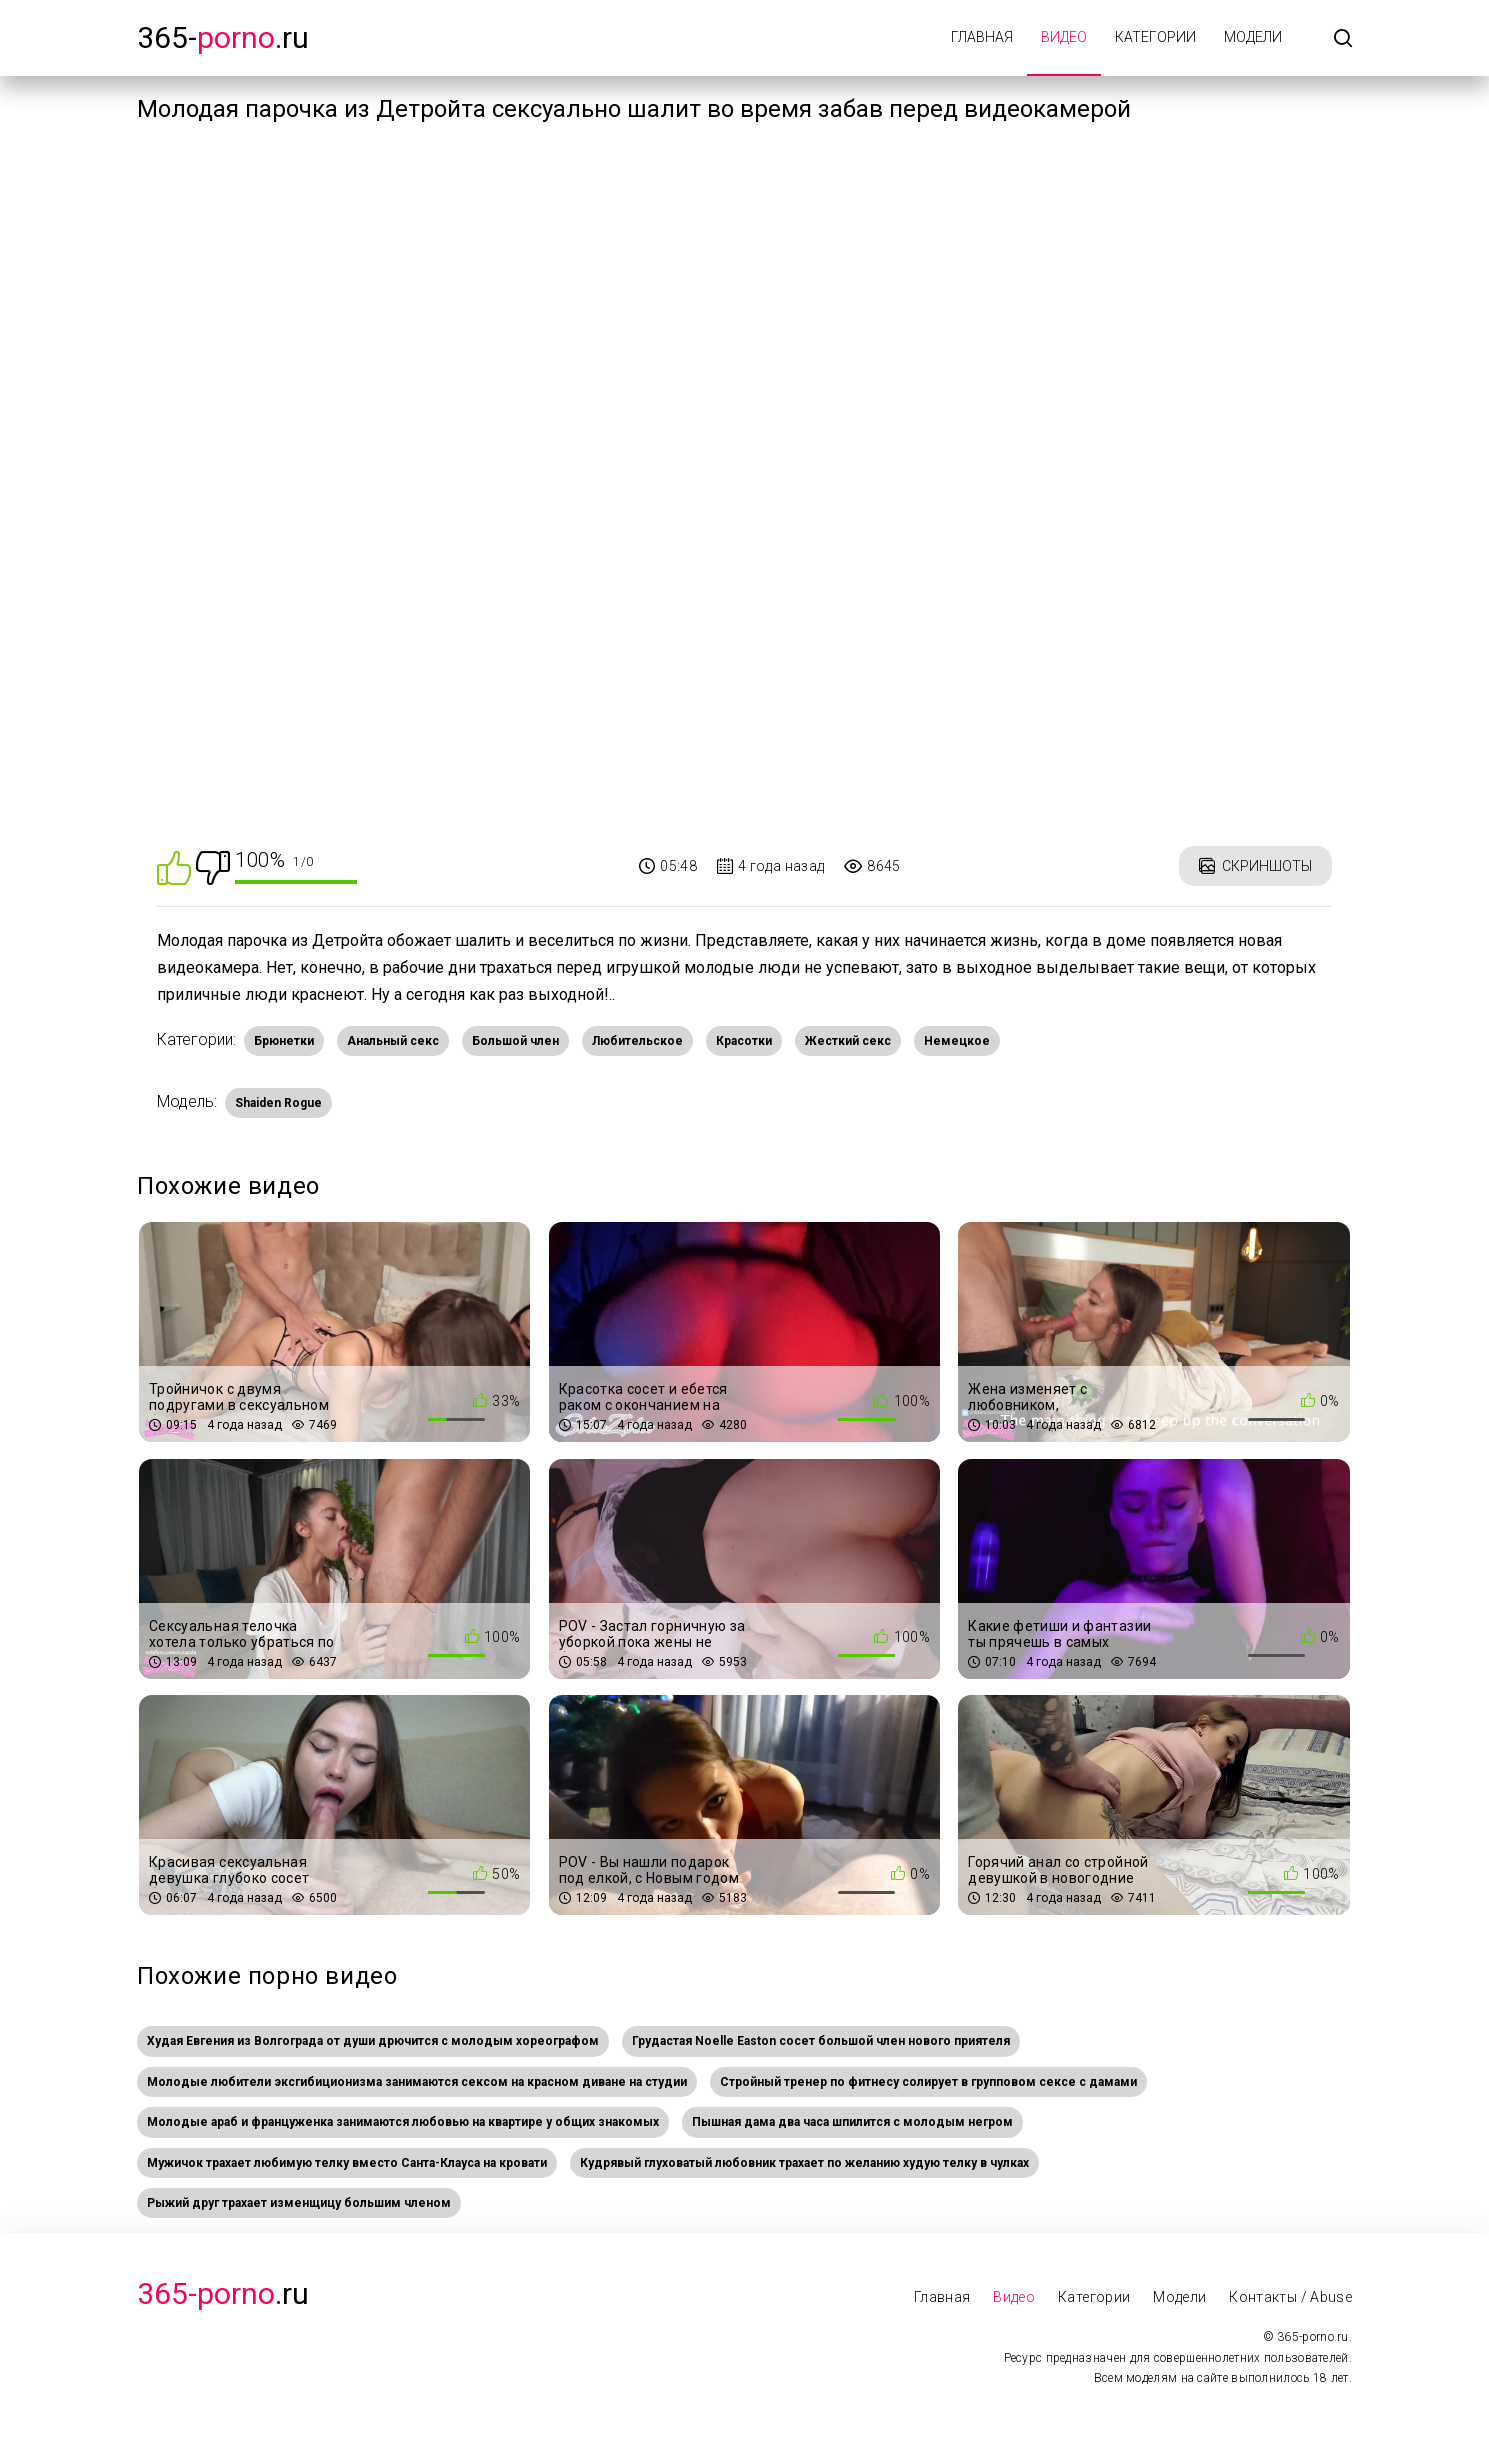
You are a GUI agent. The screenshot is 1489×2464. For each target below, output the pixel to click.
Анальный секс (393, 1041)
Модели (1253, 37)
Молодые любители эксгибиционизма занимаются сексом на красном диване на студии (417, 2082)
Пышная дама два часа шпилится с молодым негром (852, 2122)
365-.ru (223, 37)
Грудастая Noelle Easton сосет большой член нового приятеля (821, 2041)
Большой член (515, 1041)
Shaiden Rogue (278, 1103)
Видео (1064, 37)
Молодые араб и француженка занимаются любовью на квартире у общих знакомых (403, 2122)
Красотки (744, 1041)
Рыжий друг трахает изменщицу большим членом (299, 2203)
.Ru (223, 2293)
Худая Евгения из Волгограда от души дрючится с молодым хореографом (373, 2041)
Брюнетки (284, 1041)
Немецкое (957, 1041)
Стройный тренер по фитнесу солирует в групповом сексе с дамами (928, 2082)
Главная (982, 37)
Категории (1155, 37)
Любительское (637, 1041)
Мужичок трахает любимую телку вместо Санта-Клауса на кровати (347, 2163)
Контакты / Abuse (1290, 2297)
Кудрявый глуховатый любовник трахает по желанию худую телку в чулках (804, 2163)
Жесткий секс (848, 1041)
